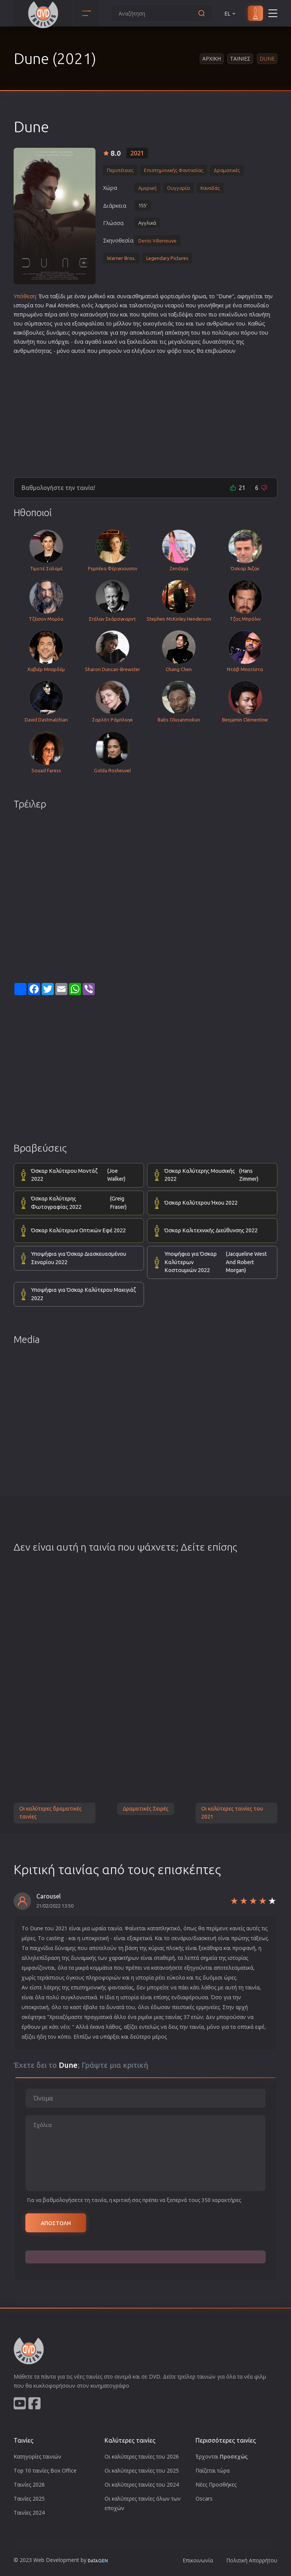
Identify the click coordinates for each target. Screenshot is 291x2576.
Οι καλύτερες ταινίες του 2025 (142, 2470)
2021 (137, 153)
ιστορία (23, 305)
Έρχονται (222, 2456)
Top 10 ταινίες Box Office (45, 2470)
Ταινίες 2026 (29, 2484)
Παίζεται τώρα (213, 2470)
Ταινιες (240, 58)
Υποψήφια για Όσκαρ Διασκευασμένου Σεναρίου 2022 (78, 1258)
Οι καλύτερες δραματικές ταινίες (50, 1813)
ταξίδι (58, 296)
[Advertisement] (145, 413)
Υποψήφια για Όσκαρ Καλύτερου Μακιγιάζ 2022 (83, 1294)
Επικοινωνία (198, 2560)
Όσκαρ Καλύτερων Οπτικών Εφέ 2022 (78, 1230)
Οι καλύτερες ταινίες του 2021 (232, 1813)
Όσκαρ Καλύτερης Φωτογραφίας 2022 (83, 1203)
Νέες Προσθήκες (216, 2484)
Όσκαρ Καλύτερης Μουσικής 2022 (216, 1175)
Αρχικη (211, 58)
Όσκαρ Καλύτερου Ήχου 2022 (201, 1203)
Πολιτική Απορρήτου (251, 2560)
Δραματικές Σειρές (146, 1809)
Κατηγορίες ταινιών (37, 2456)
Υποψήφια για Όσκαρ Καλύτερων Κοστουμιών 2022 (216, 1262)
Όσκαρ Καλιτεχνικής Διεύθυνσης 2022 (211, 1230)
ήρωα (199, 296)
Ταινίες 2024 (29, 2512)
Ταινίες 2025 (29, 2498)
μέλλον (122, 323)
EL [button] (230, 13)
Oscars (204, 2498)
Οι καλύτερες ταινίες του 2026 (142, 2456)
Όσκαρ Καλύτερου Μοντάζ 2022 (83, 1175)
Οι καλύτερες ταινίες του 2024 (142, 2484)
